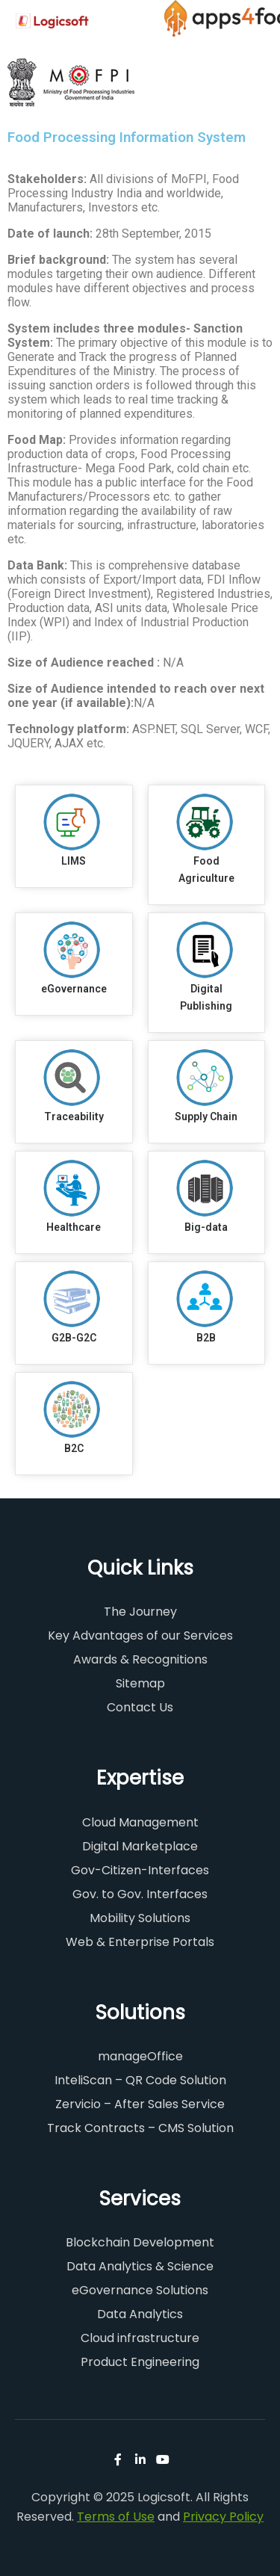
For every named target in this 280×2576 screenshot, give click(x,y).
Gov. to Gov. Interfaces (140, 1894)
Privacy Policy (223, 2516)
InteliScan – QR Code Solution (140, 2080)
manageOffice (140, 2056)
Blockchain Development (140, 2242)
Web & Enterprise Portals (140, 1941)
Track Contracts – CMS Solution (140, 2128)
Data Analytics (140, 2314)
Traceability (74, 1116)
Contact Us (140, 1707)
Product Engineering (140, 2361)
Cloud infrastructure (140, 2338)
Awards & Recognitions (140, 1659)
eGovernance (74, 989)
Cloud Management (140, 1822)
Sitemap (140, 1683)
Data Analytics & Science (140, 2266)
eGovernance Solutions (140, 2290)
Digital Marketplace (140, 1846)
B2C (74, 1448)
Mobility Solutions (140, 1918)
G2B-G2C (74, 1338)
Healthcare (73, 1227)
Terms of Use (116, 2516)
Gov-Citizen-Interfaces (140, 1870)
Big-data (206, 1227)
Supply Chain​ (206, 1116)
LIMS (73, 861)
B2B (206, 1338)
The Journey (140, 1611)
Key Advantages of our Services (140, 1635)
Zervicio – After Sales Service (140, 2104)
